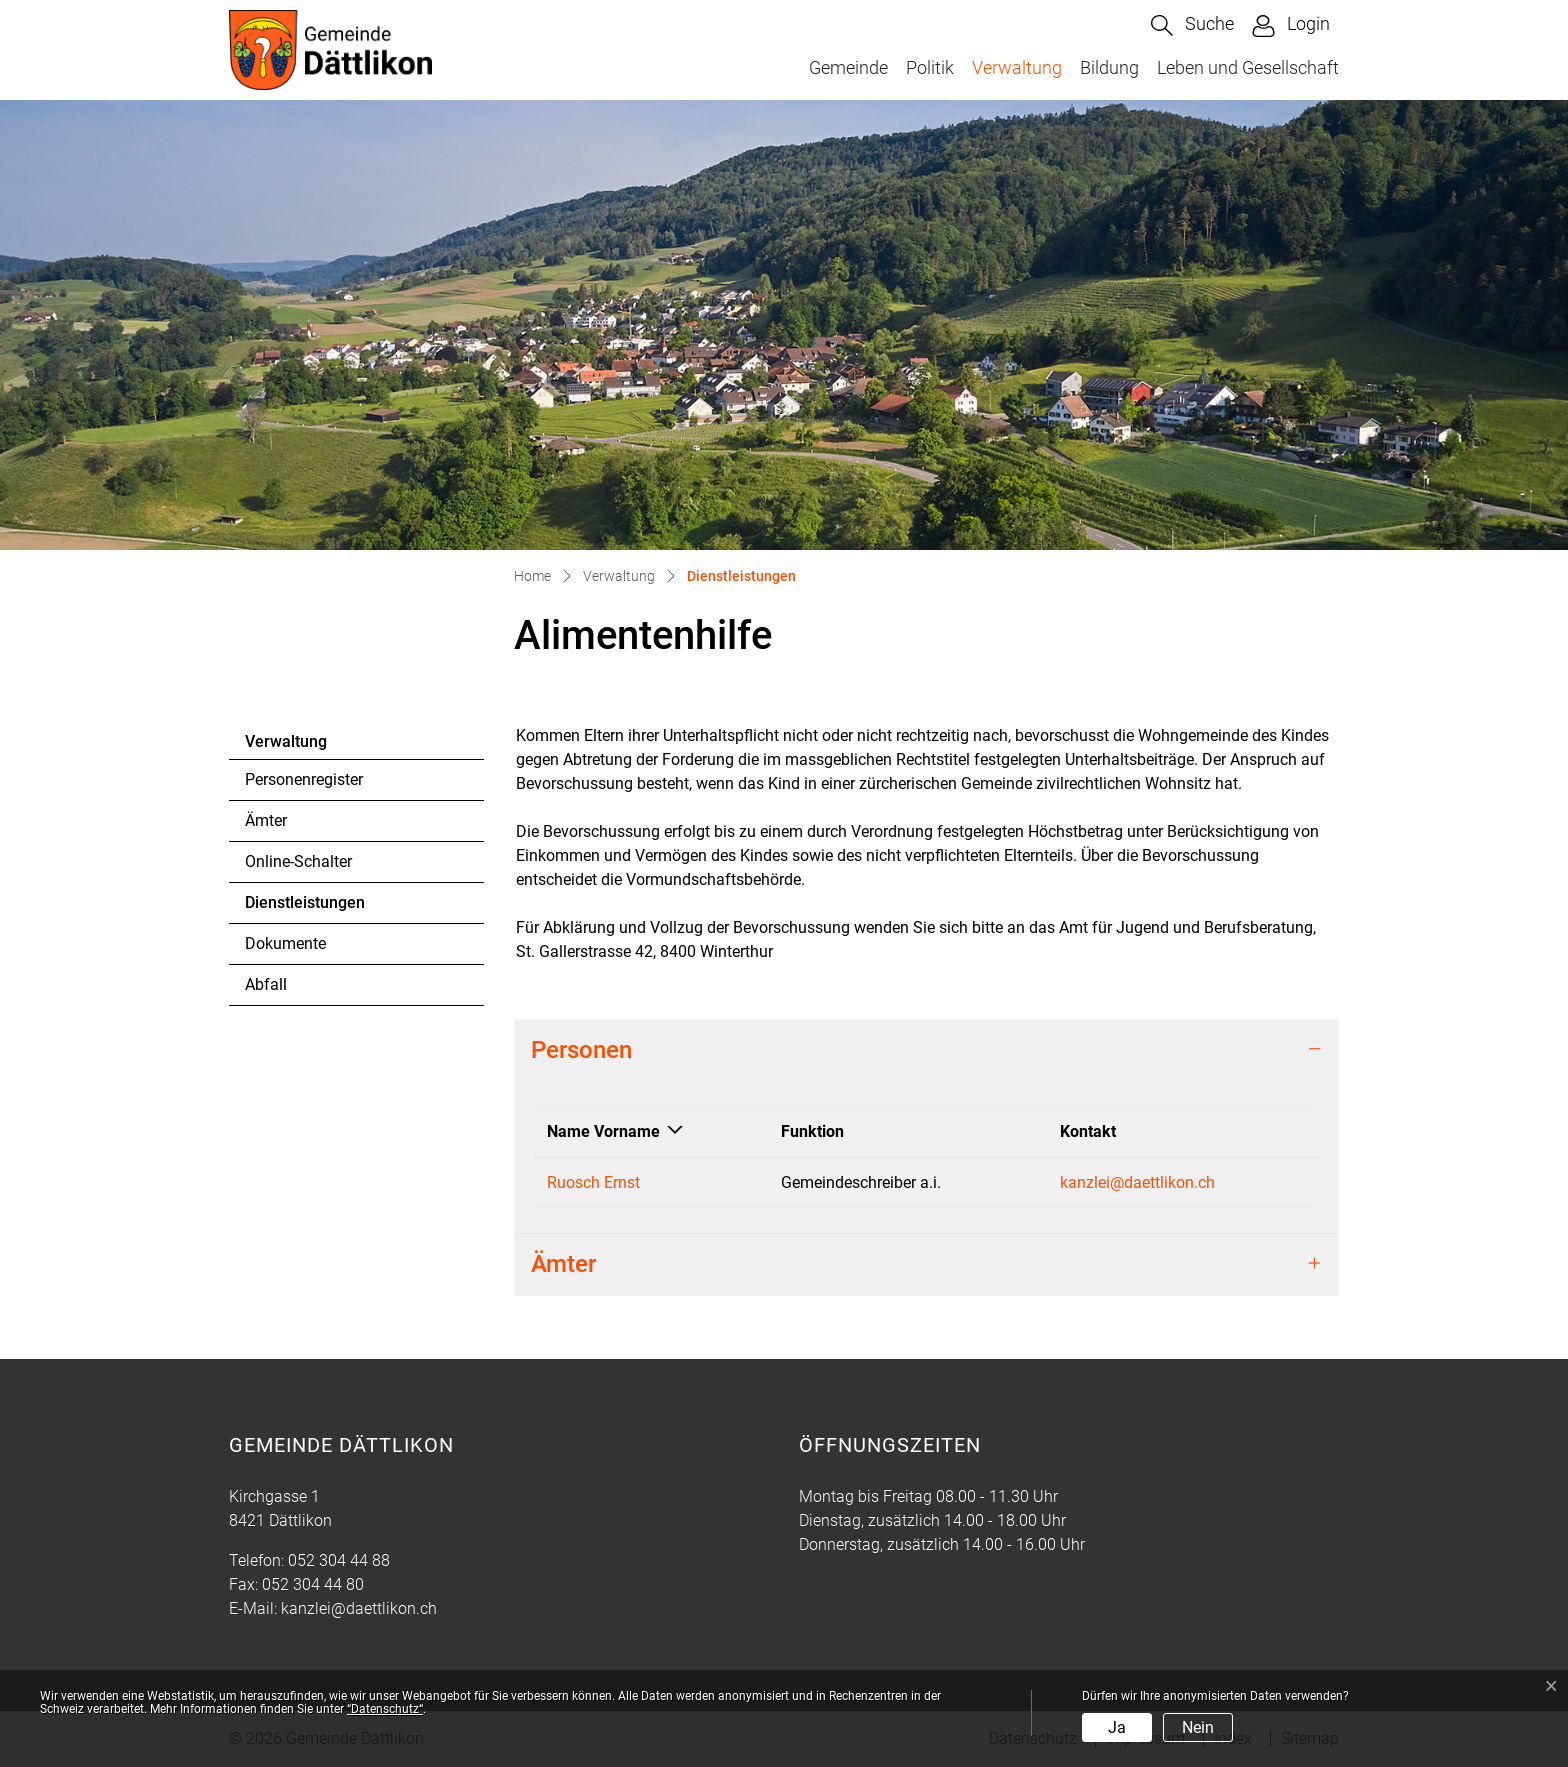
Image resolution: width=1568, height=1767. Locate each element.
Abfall (266, 984)
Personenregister (304, 779)
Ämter (266, 820)
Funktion (812, 1131)
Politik (930, 67)
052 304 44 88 (339, 1560)
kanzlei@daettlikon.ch (1137, 1182)
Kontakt (1088, 1131)
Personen (581, 1050)
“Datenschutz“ (385, 1709)
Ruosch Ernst (593, 1182)
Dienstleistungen (304, 908)
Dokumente (285, 943)
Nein (1198, 1727)
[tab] (926, 1050)
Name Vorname (603, 1131)
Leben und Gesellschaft (1248, 67)
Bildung (1109, 67)
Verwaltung (1017, 67)
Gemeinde (848, 67)
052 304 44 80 (313, 1584)
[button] (1192, 25)
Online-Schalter (298, 861)
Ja (1117, 1727)
